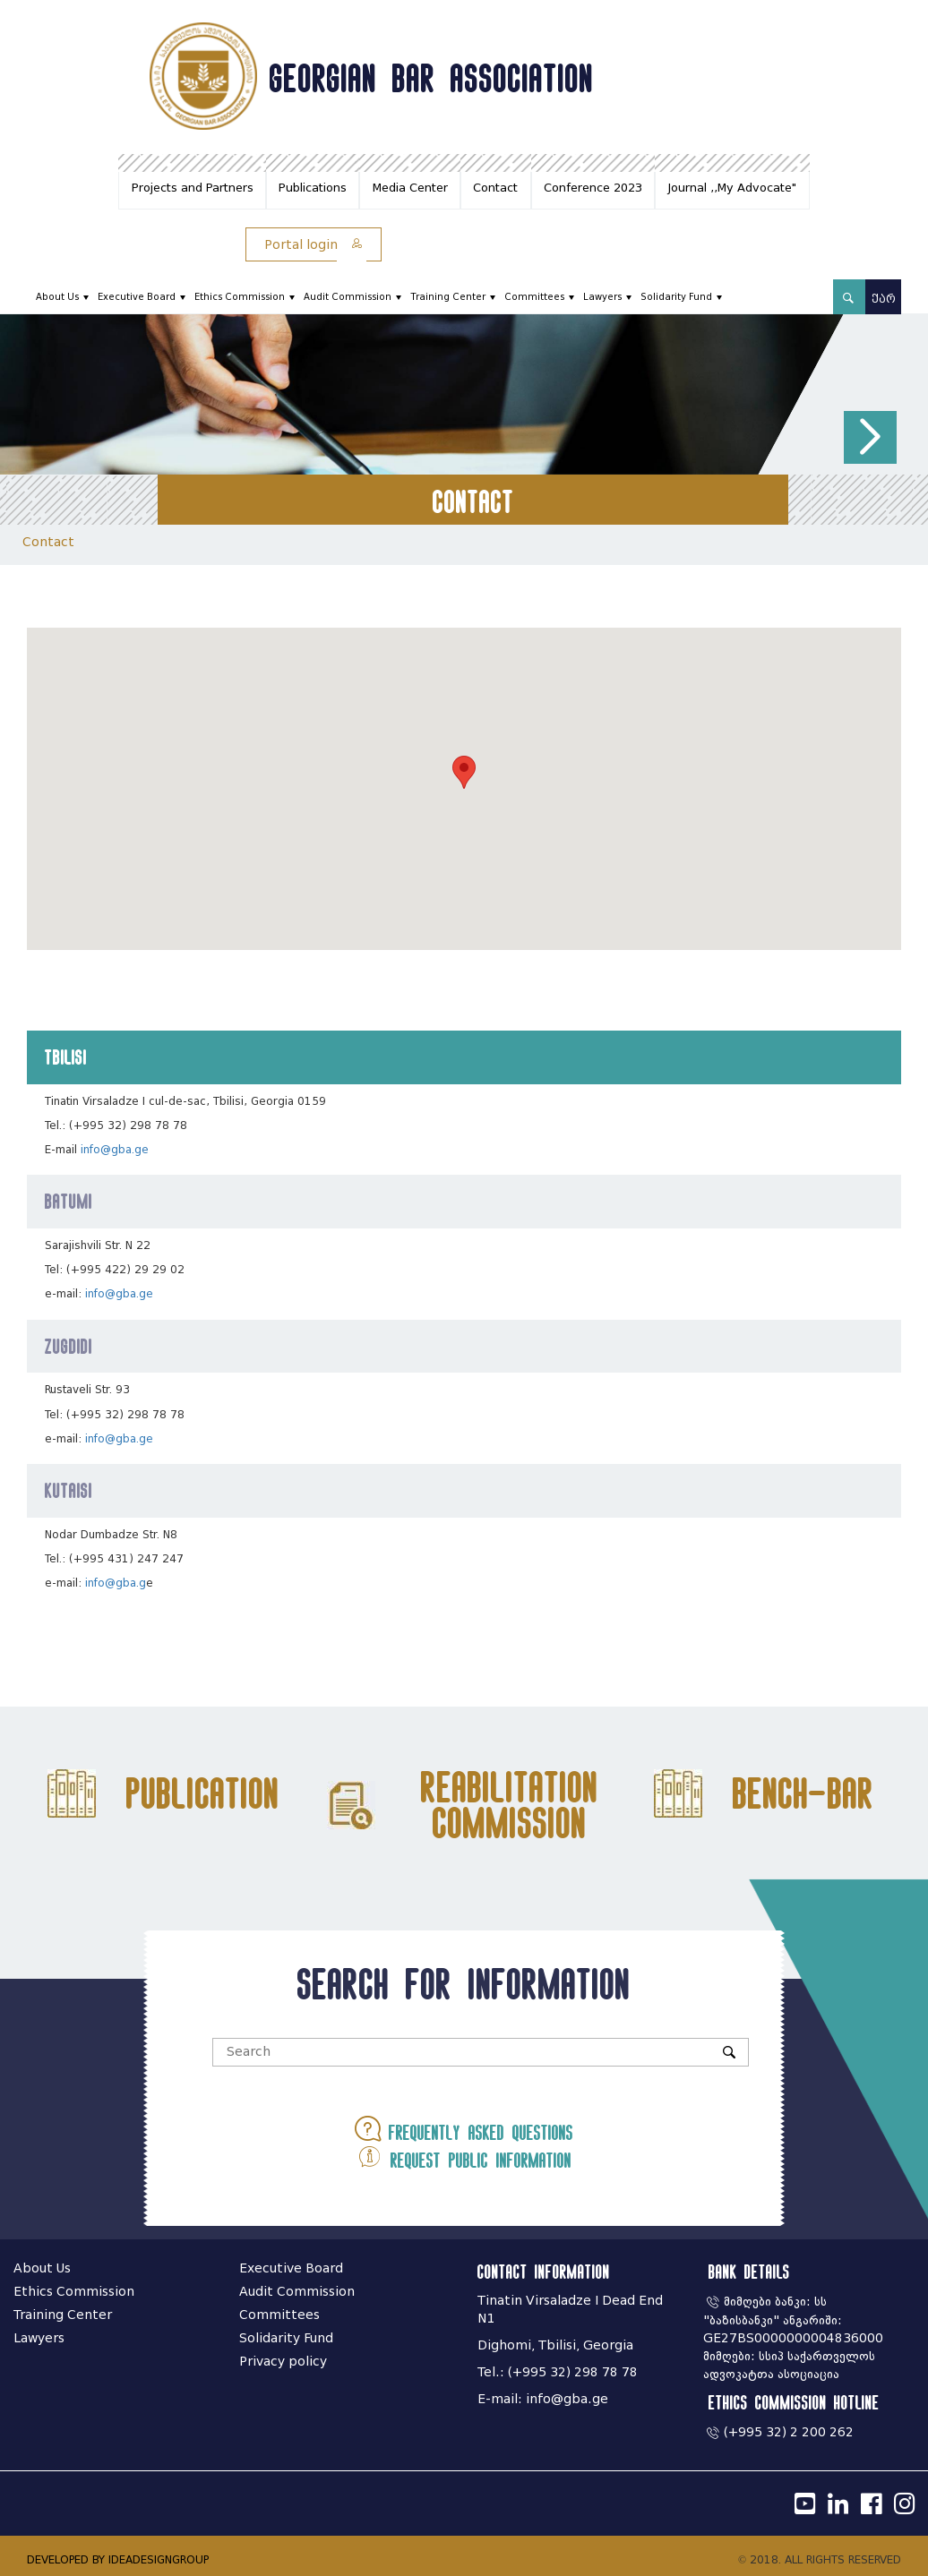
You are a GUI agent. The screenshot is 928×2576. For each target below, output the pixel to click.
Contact (495, 187)
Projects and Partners (192, 187)
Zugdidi (68, 1346)
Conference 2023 (593, 187)
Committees (534, 297)
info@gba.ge (115, 1149)
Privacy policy (283, 2361)
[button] (870, 437)
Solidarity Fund (676, 297)
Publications (313, 187)
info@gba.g (115, 1582)
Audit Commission (347, 297)
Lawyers (602, 297)
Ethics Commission (239, 297)
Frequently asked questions (464, 2129)
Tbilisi (66, 1056)
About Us (57, 297)
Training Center (447, 297)
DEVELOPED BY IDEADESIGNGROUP (118, 2559)
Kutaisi (68, 1490)
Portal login (313, 244)
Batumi (68, 1201)
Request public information (464, 2156)
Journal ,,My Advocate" (731, 187)
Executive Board (137, 297)
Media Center (410, 187)
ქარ (884, 298)
